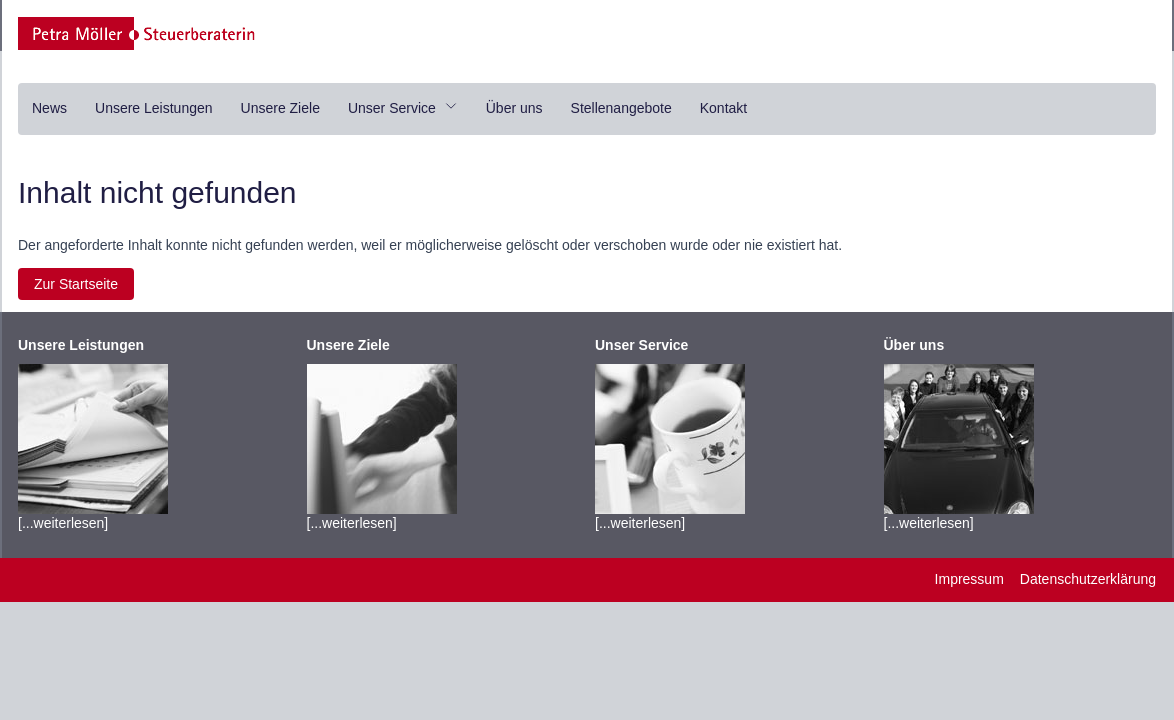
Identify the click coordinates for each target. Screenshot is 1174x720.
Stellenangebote (621, 108)
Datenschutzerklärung (1088, 579)
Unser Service (403, 108)
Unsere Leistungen (154, 108)
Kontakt (723, 108)
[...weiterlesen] (93, 434)
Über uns (514, 108)
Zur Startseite (76, 284)
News (49, 108)
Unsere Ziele (280, 108)
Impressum (969, 579)
